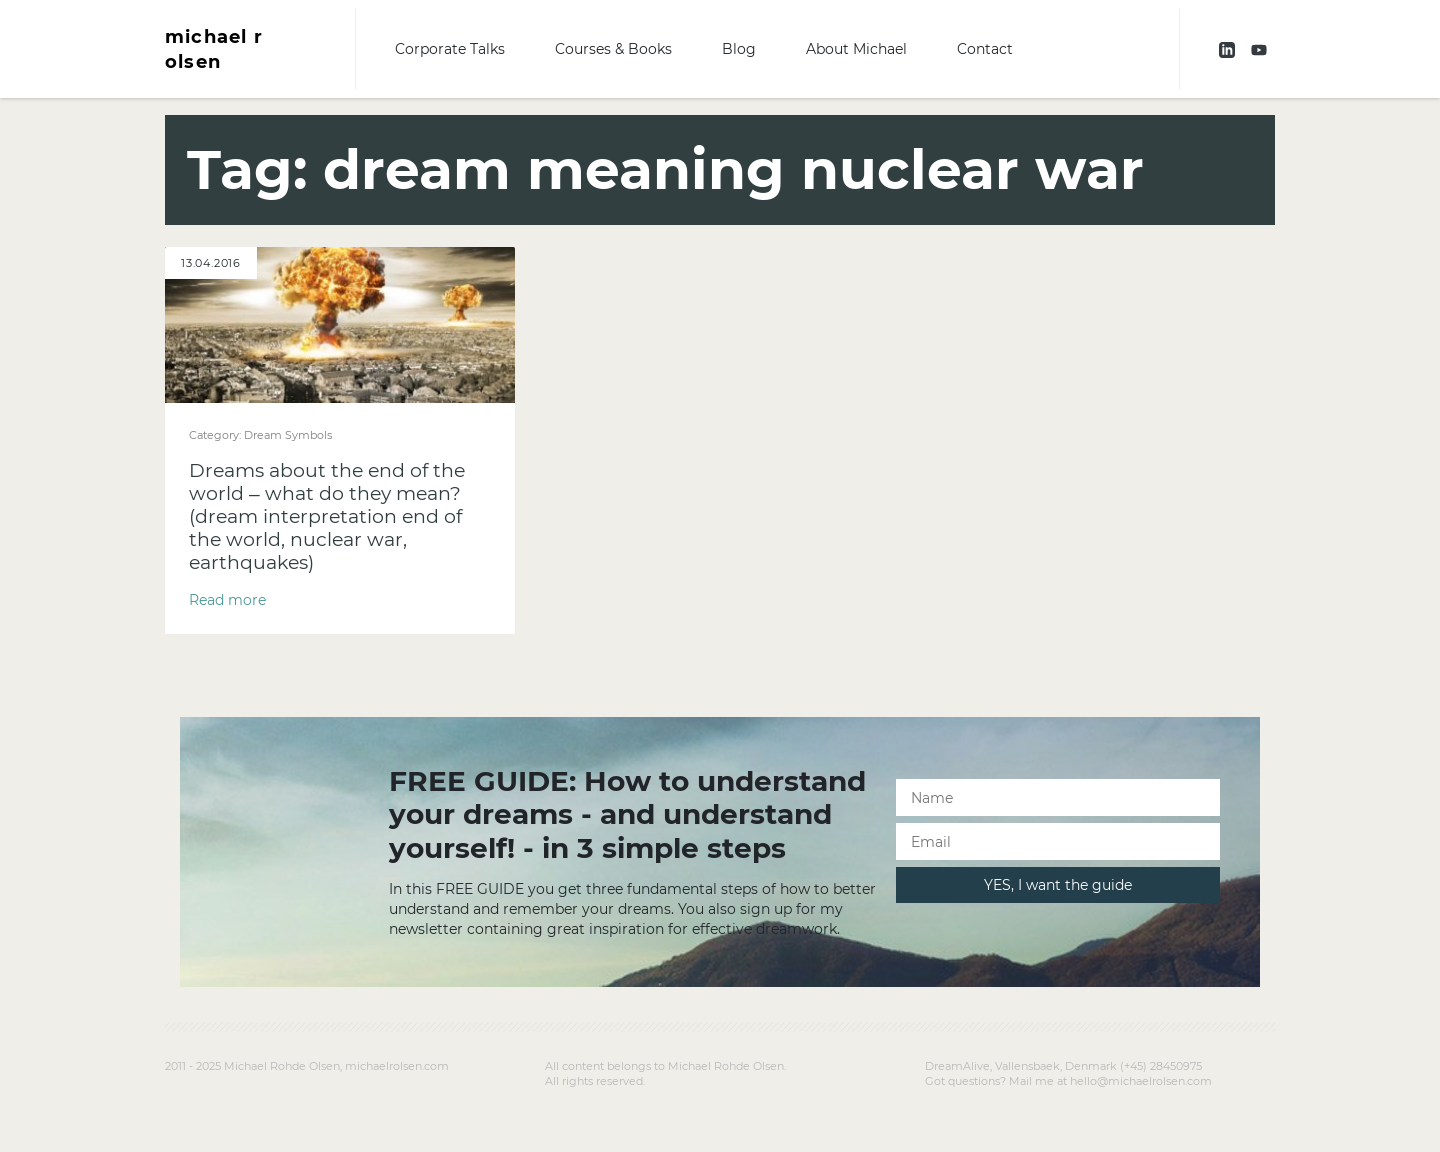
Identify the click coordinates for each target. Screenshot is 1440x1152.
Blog (739, 49)
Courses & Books (613, 49)
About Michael (856, 49)
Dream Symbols (288, 435)
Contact (985, 49)
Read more (227, 600)
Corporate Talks (450, 49)
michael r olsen (214, 49)
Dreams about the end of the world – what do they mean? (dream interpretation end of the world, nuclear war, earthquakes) (327, 516)
